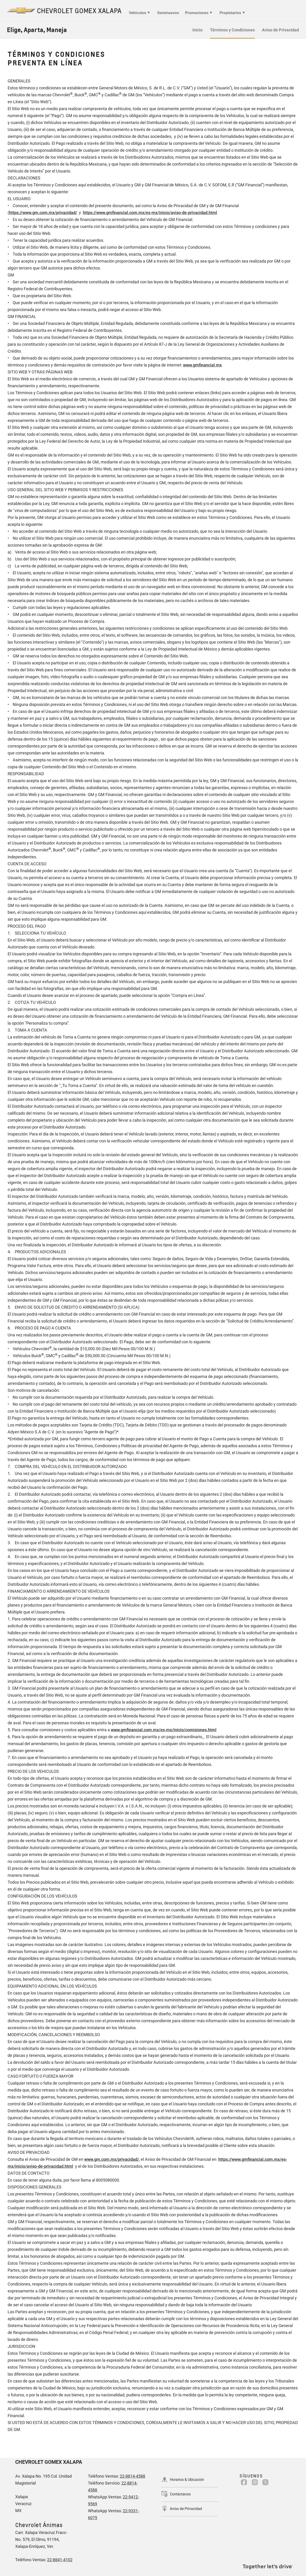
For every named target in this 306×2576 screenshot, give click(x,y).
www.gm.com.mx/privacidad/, (112, 2159)
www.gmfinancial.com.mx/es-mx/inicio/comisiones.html (163, 1729)
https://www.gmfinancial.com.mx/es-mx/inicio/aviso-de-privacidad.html (150, 212)
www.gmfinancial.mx (202, 365)
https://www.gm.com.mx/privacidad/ (43, 212)
